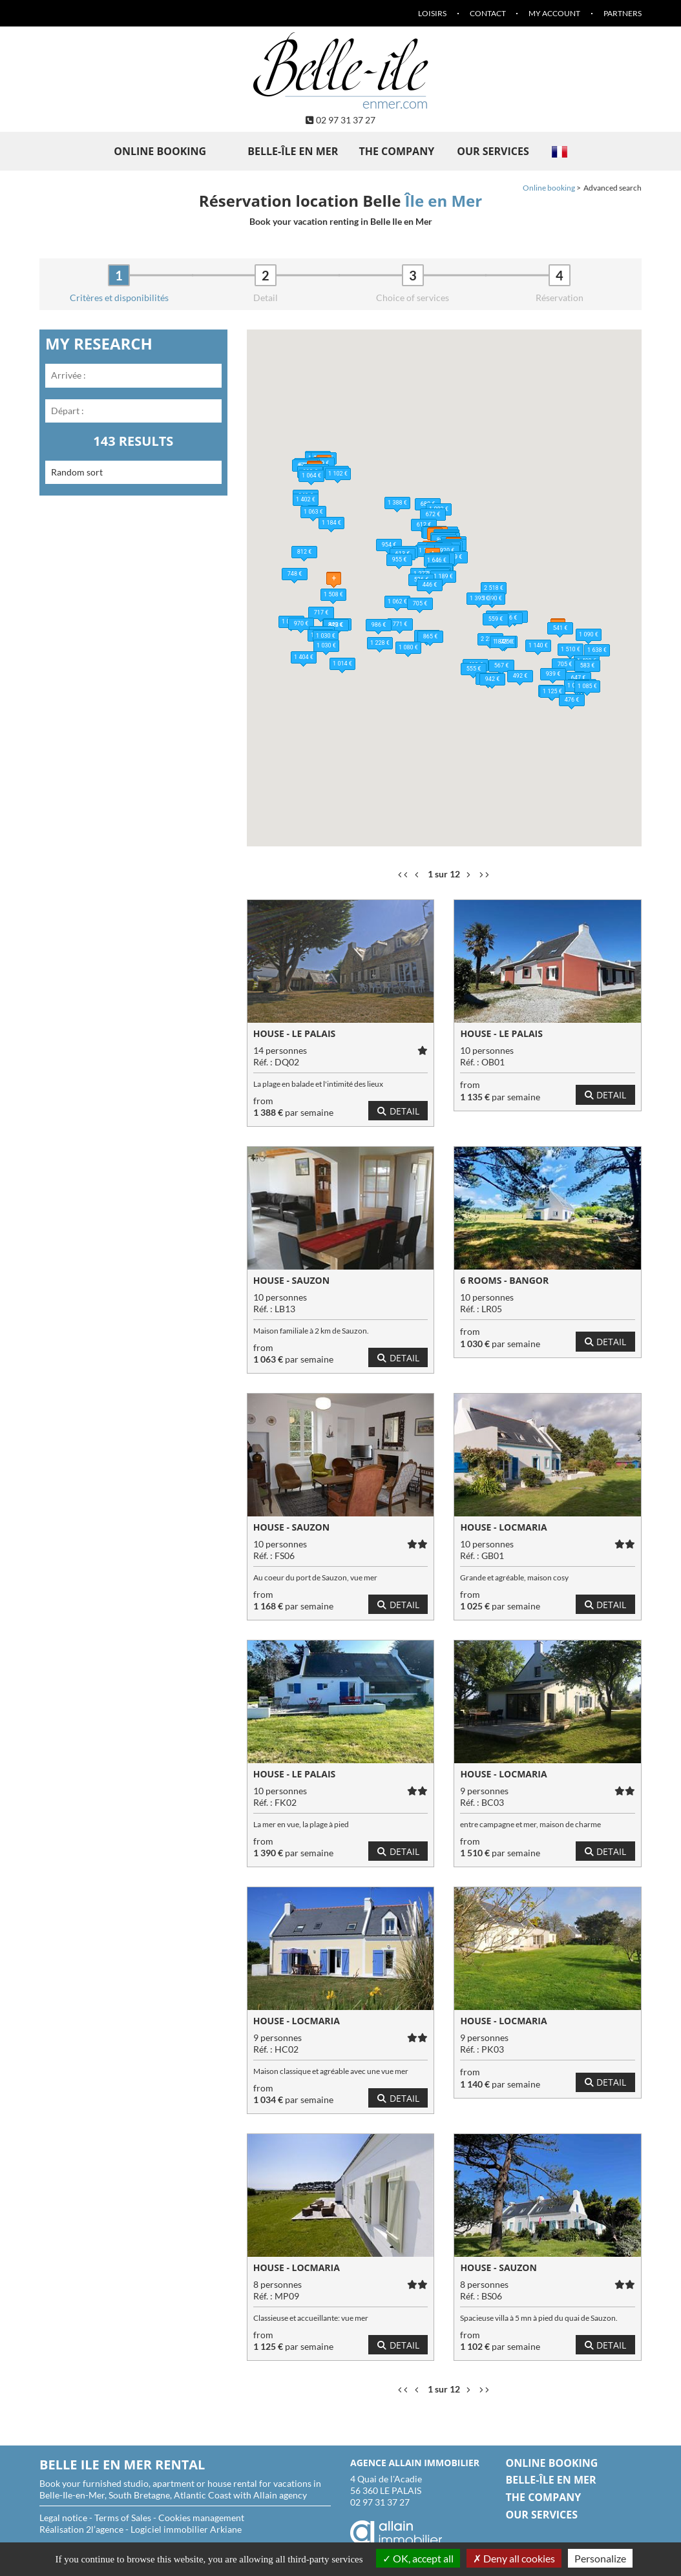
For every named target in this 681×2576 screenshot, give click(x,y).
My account (554, 13)
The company (396, 151)
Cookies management (201, 2517)
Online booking (160, 151)
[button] (381, 493)
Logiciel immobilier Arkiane (186, 2529)
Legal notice (63, 2517)
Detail (398, 1111)
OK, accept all (418, 2558)
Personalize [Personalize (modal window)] (600, 2558)
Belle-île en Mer (292, 151)
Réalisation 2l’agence (81, 2529)
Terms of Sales (122, 2517)
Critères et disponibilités (119, 297)
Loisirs (432, 13)
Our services (493, 151)
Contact (488, 13)
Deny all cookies (514, 2558)
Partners (622, 13)
